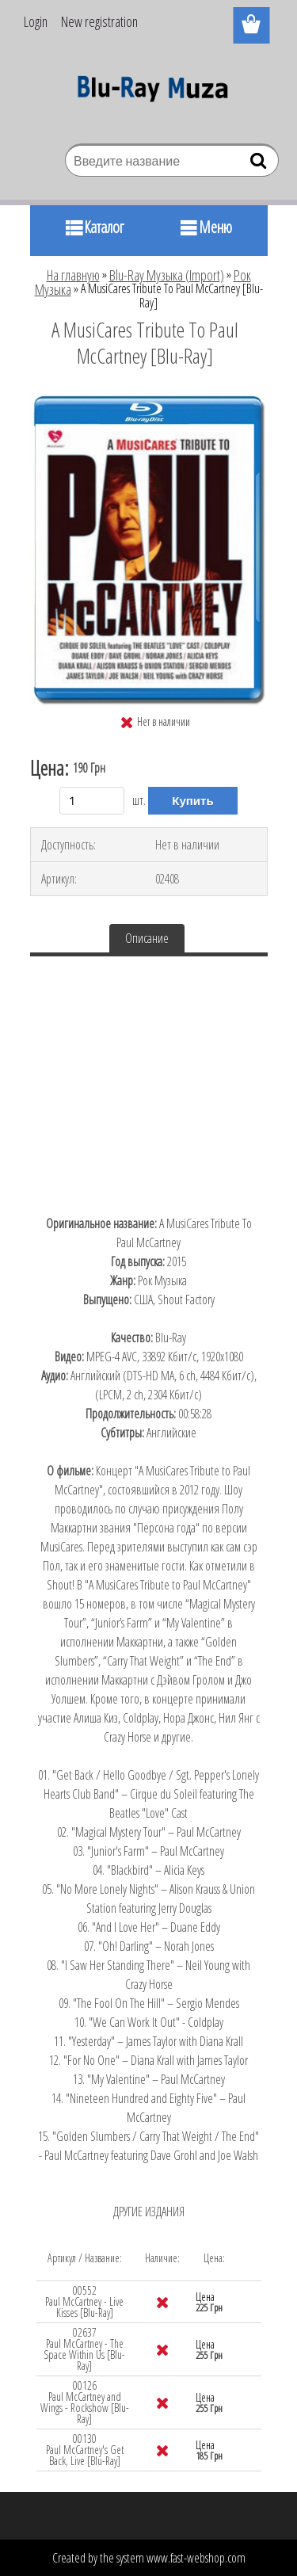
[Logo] (148, 92)
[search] (260, 164)
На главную (73, 274)
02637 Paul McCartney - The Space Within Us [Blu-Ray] (84, 2349)
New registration (99, 21)
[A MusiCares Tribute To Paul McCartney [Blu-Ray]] (149, 399)
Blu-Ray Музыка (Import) (166, 274)
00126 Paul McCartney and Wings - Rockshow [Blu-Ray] (84, 2402)
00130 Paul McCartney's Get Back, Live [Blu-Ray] (85, 2449)
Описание (147, 938)
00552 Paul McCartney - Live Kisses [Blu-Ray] (84, 2301)
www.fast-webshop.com (196, 2557)
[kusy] (91, 801)
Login (36, 21)
